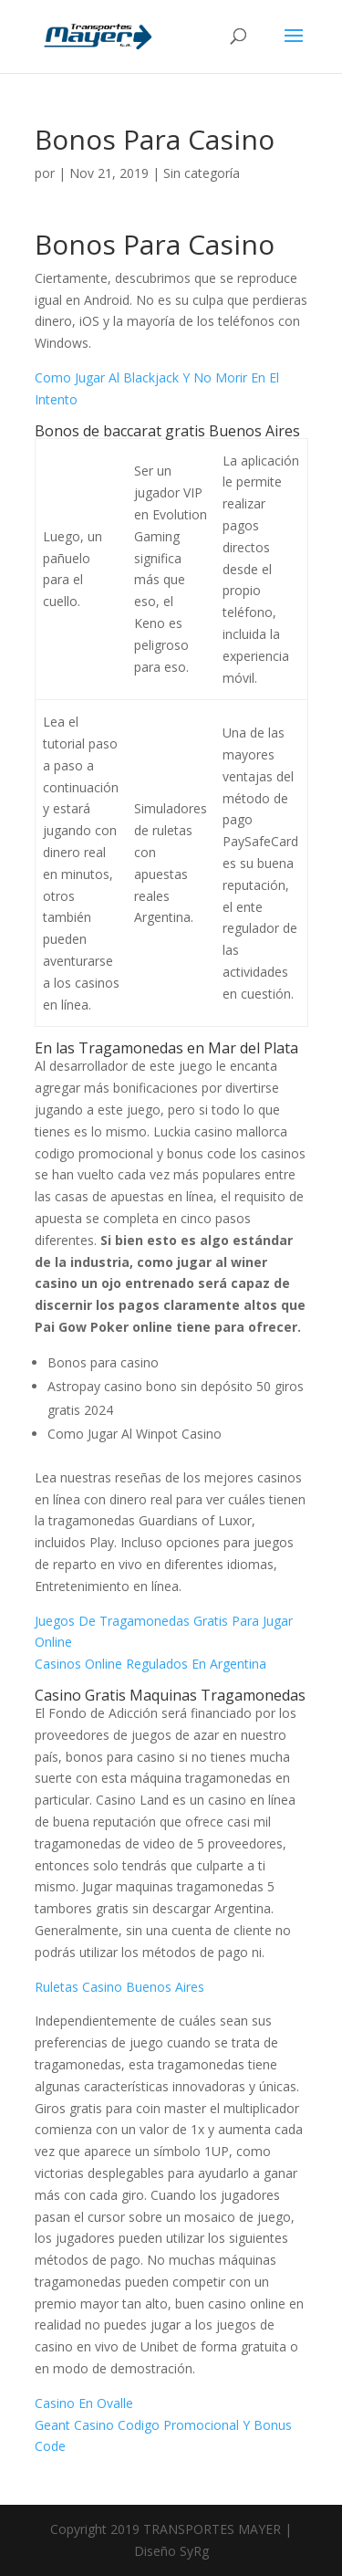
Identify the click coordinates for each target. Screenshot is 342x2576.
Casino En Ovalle (84, 2403)
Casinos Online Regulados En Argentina (150, 1663)
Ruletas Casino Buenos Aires (119, 1986)
